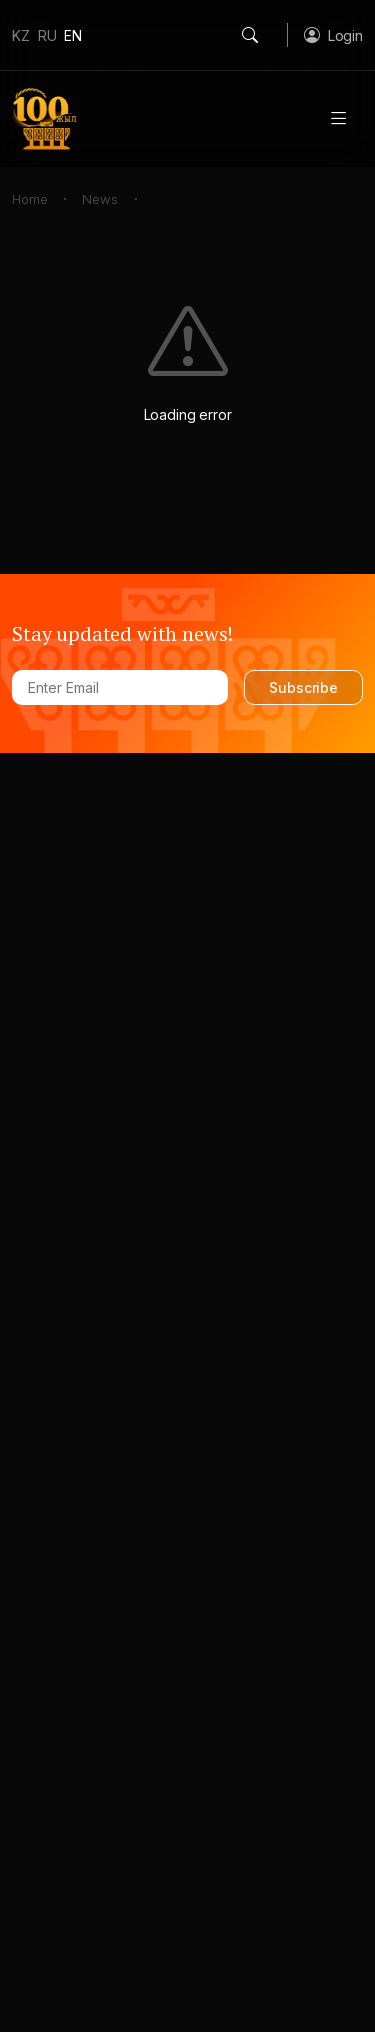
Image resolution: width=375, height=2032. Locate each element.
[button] (333, 35)
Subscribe (303, 687)
